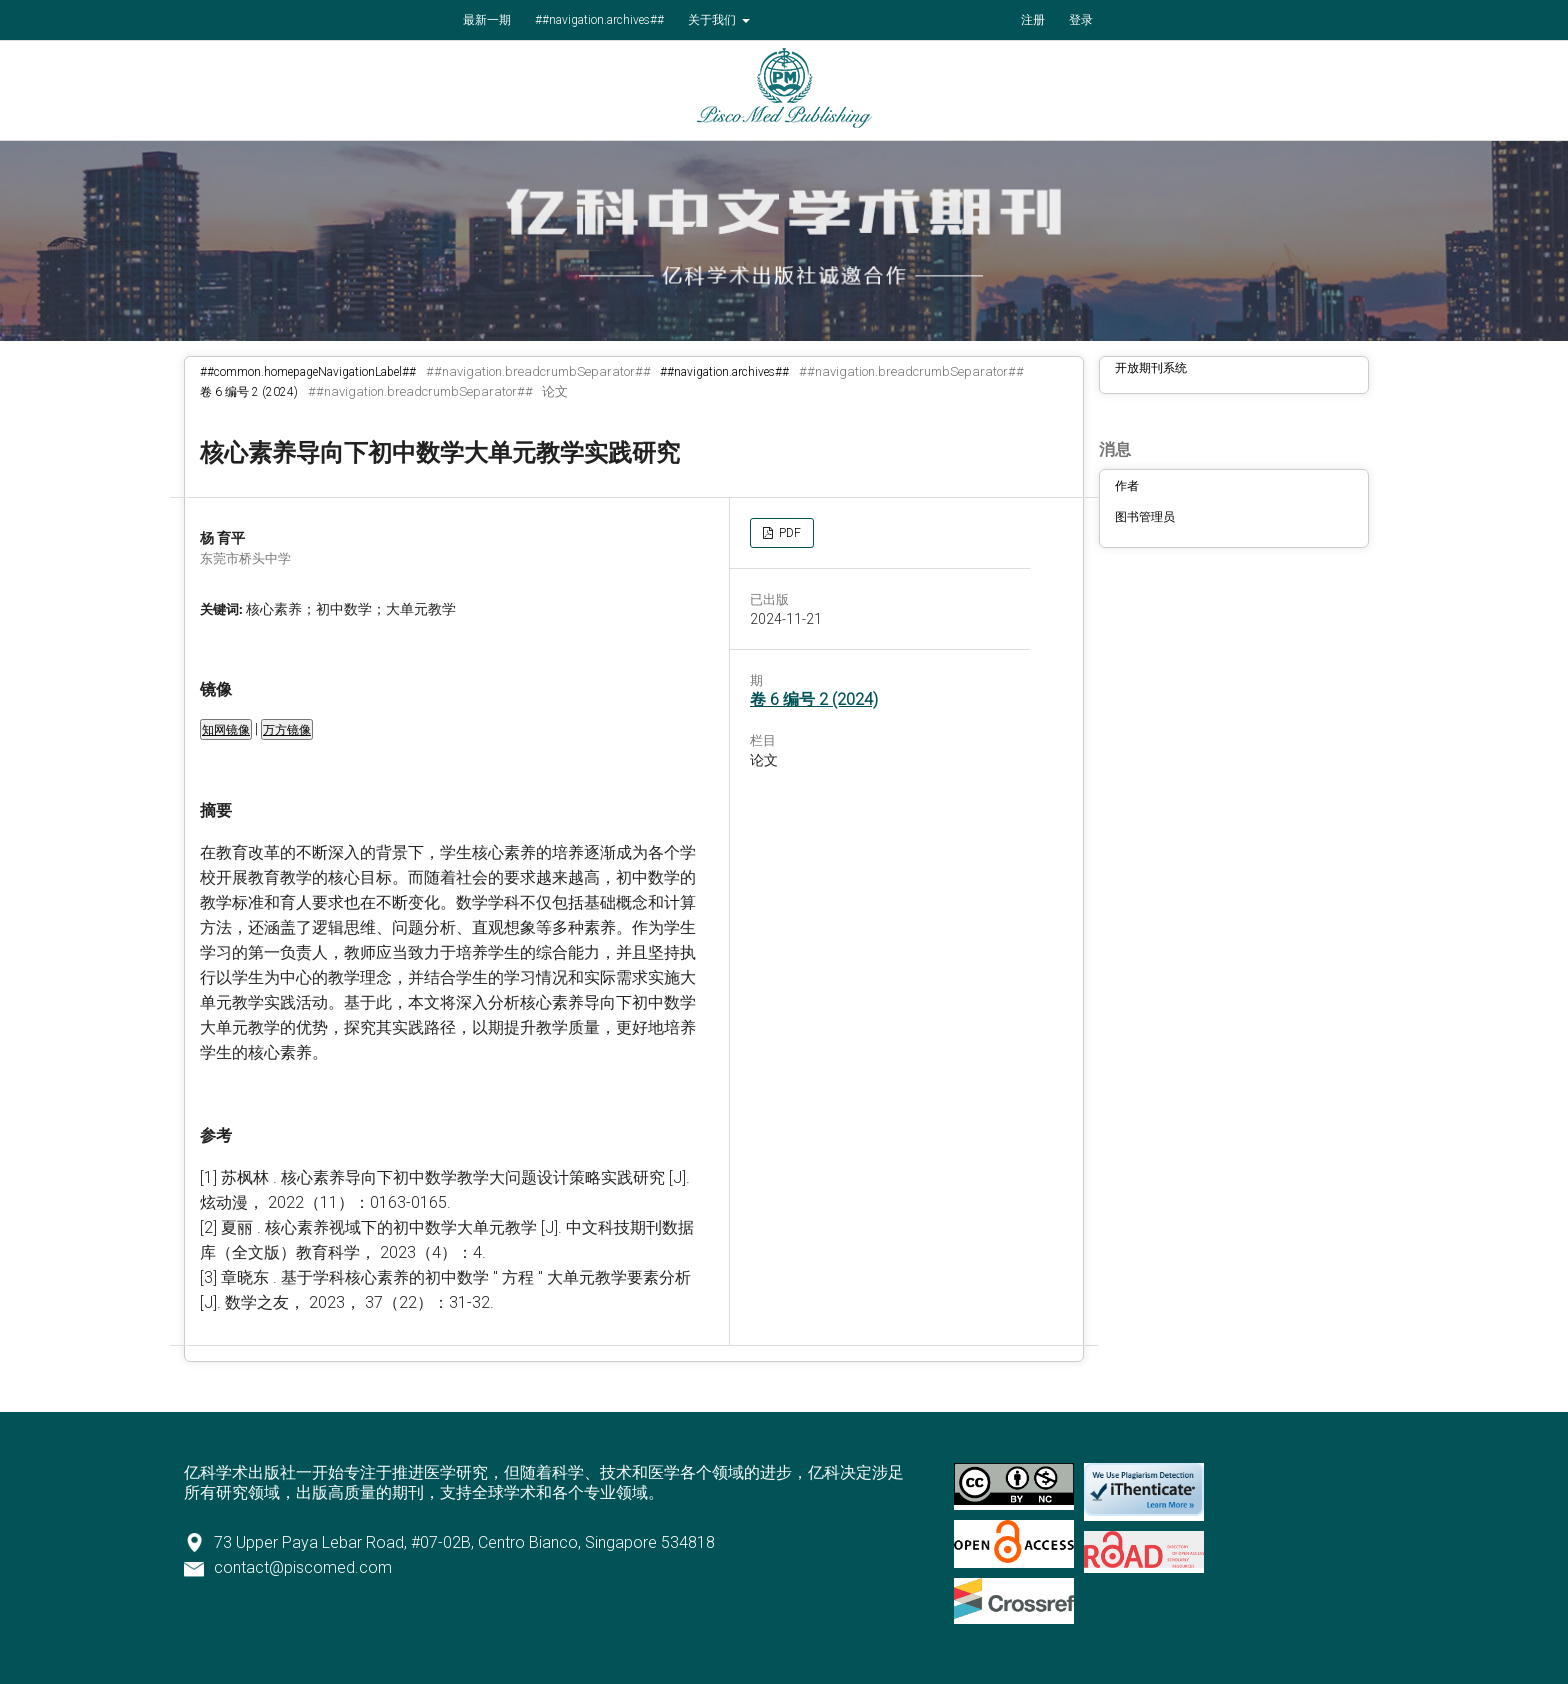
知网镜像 (226, 730)
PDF (788, 533)
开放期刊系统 (1151, 368)
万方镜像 (287, 730)
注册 (1033, 20)
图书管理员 (1145, 517)
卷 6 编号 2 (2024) (249, 392)
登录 (1081, 20)
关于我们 (713, 20)
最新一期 (487, 20)
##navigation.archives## (599, 20)
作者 (1127, 486)
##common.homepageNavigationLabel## (308, 372)
